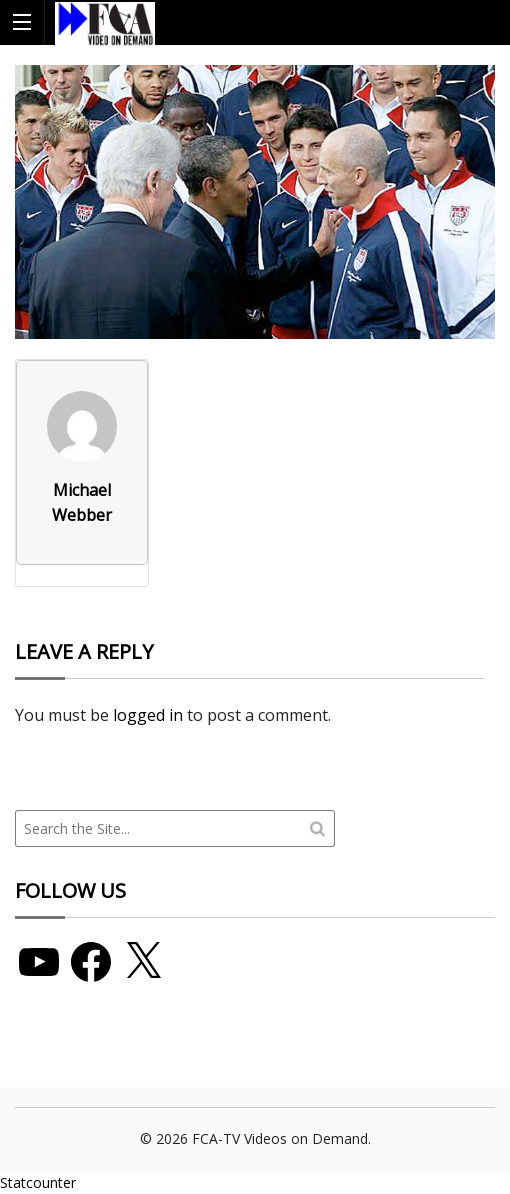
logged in (148, 715)
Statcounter (38, 1182)
